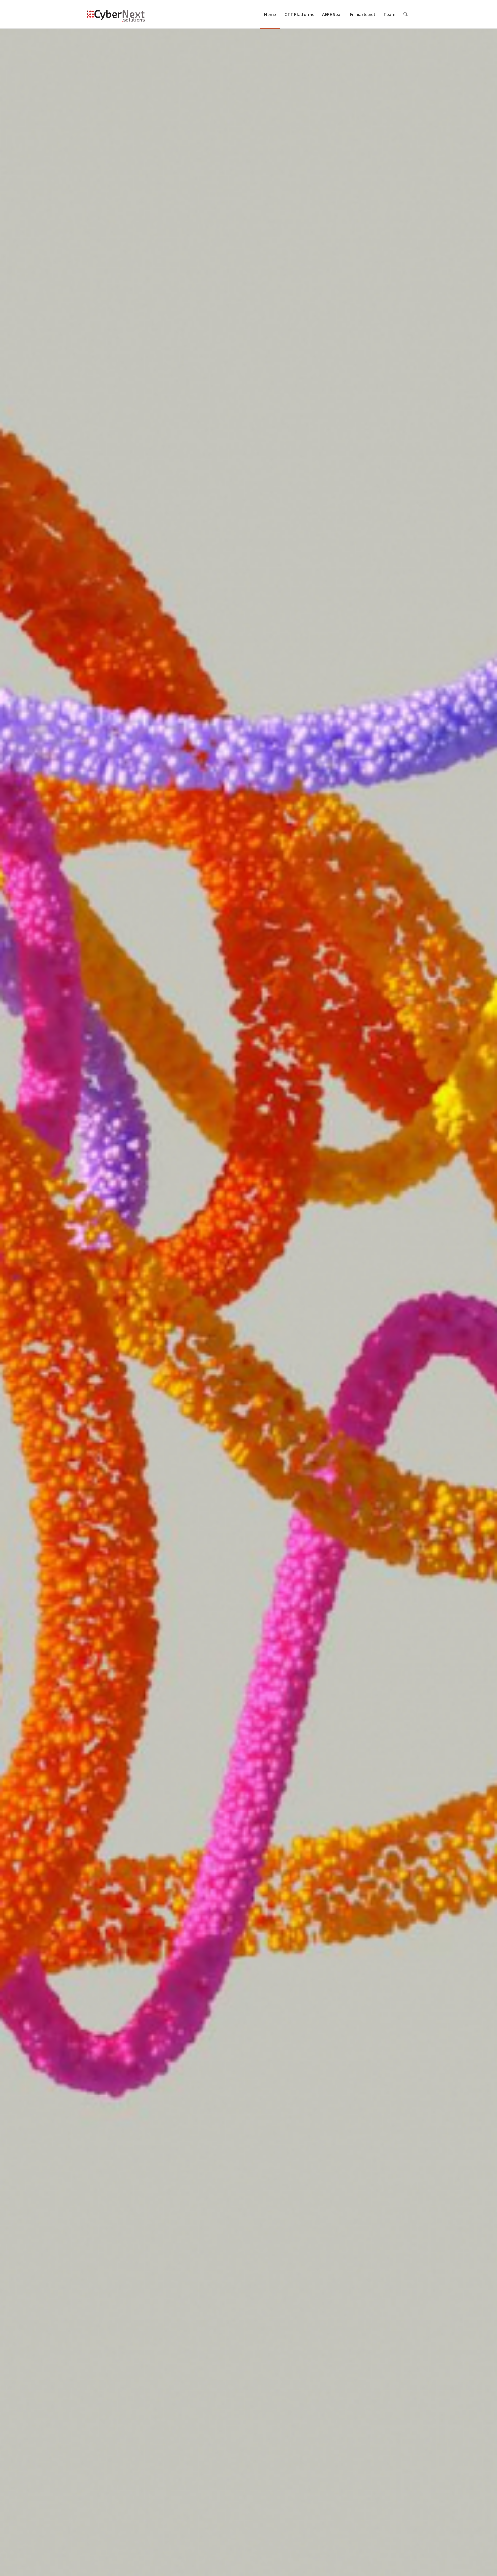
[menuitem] (270, 14)
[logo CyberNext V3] (115, 14)
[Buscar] (405, 14)
